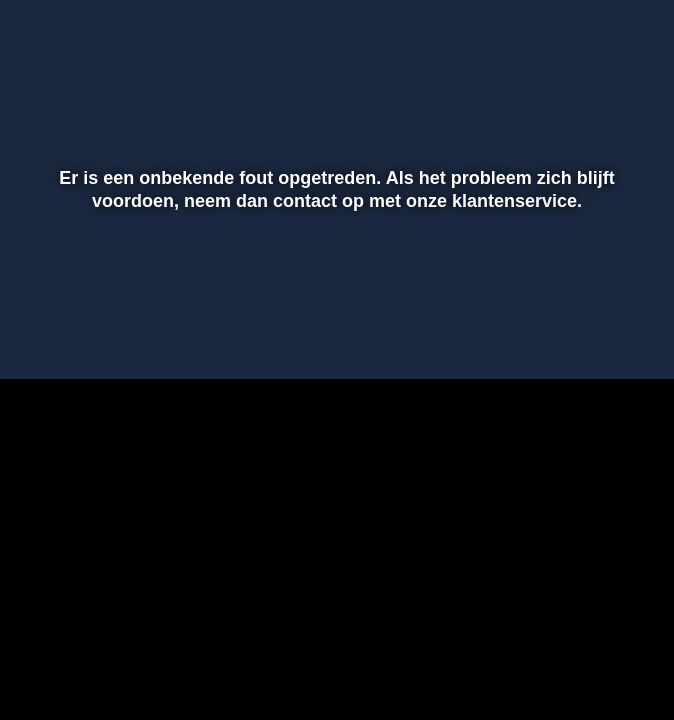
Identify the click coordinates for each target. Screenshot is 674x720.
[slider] (334, 293)
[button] (41, 335)
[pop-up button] (589, 335)
